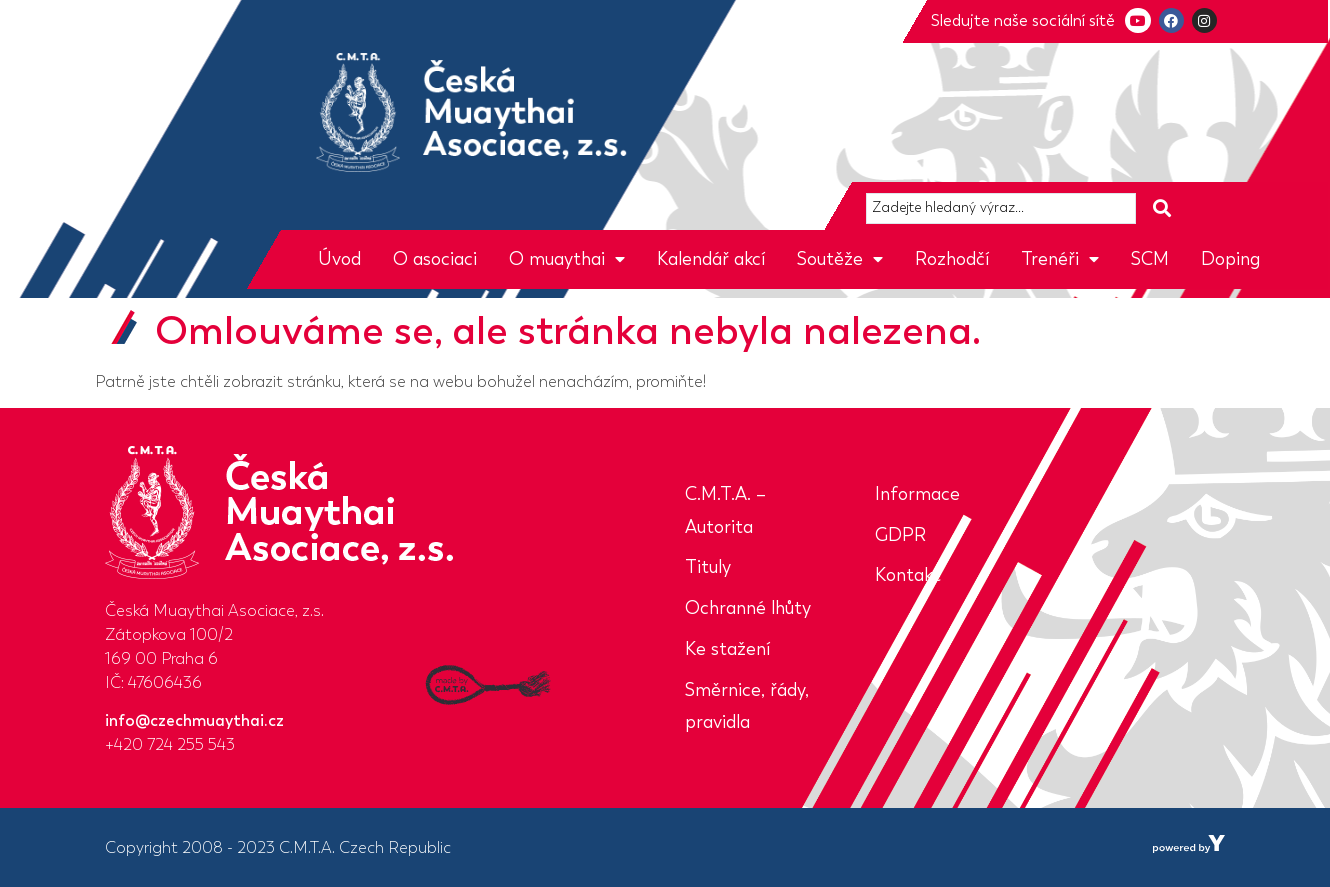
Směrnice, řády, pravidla (747, 706)
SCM (1150, 259)
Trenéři (1060, 259)
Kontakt (908, 575)
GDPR (900, 535)
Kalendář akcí (711, 259)
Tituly (708, 567)
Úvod (339, 259)
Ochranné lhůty (748, 608)
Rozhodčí (952, 259)
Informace (917, 494)
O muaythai (567, 259)
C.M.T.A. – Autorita (725, 510)
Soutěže (840, 259)
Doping (1230, 259)
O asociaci (435, 259)
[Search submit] (1162, 208)
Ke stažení (727, 649)
